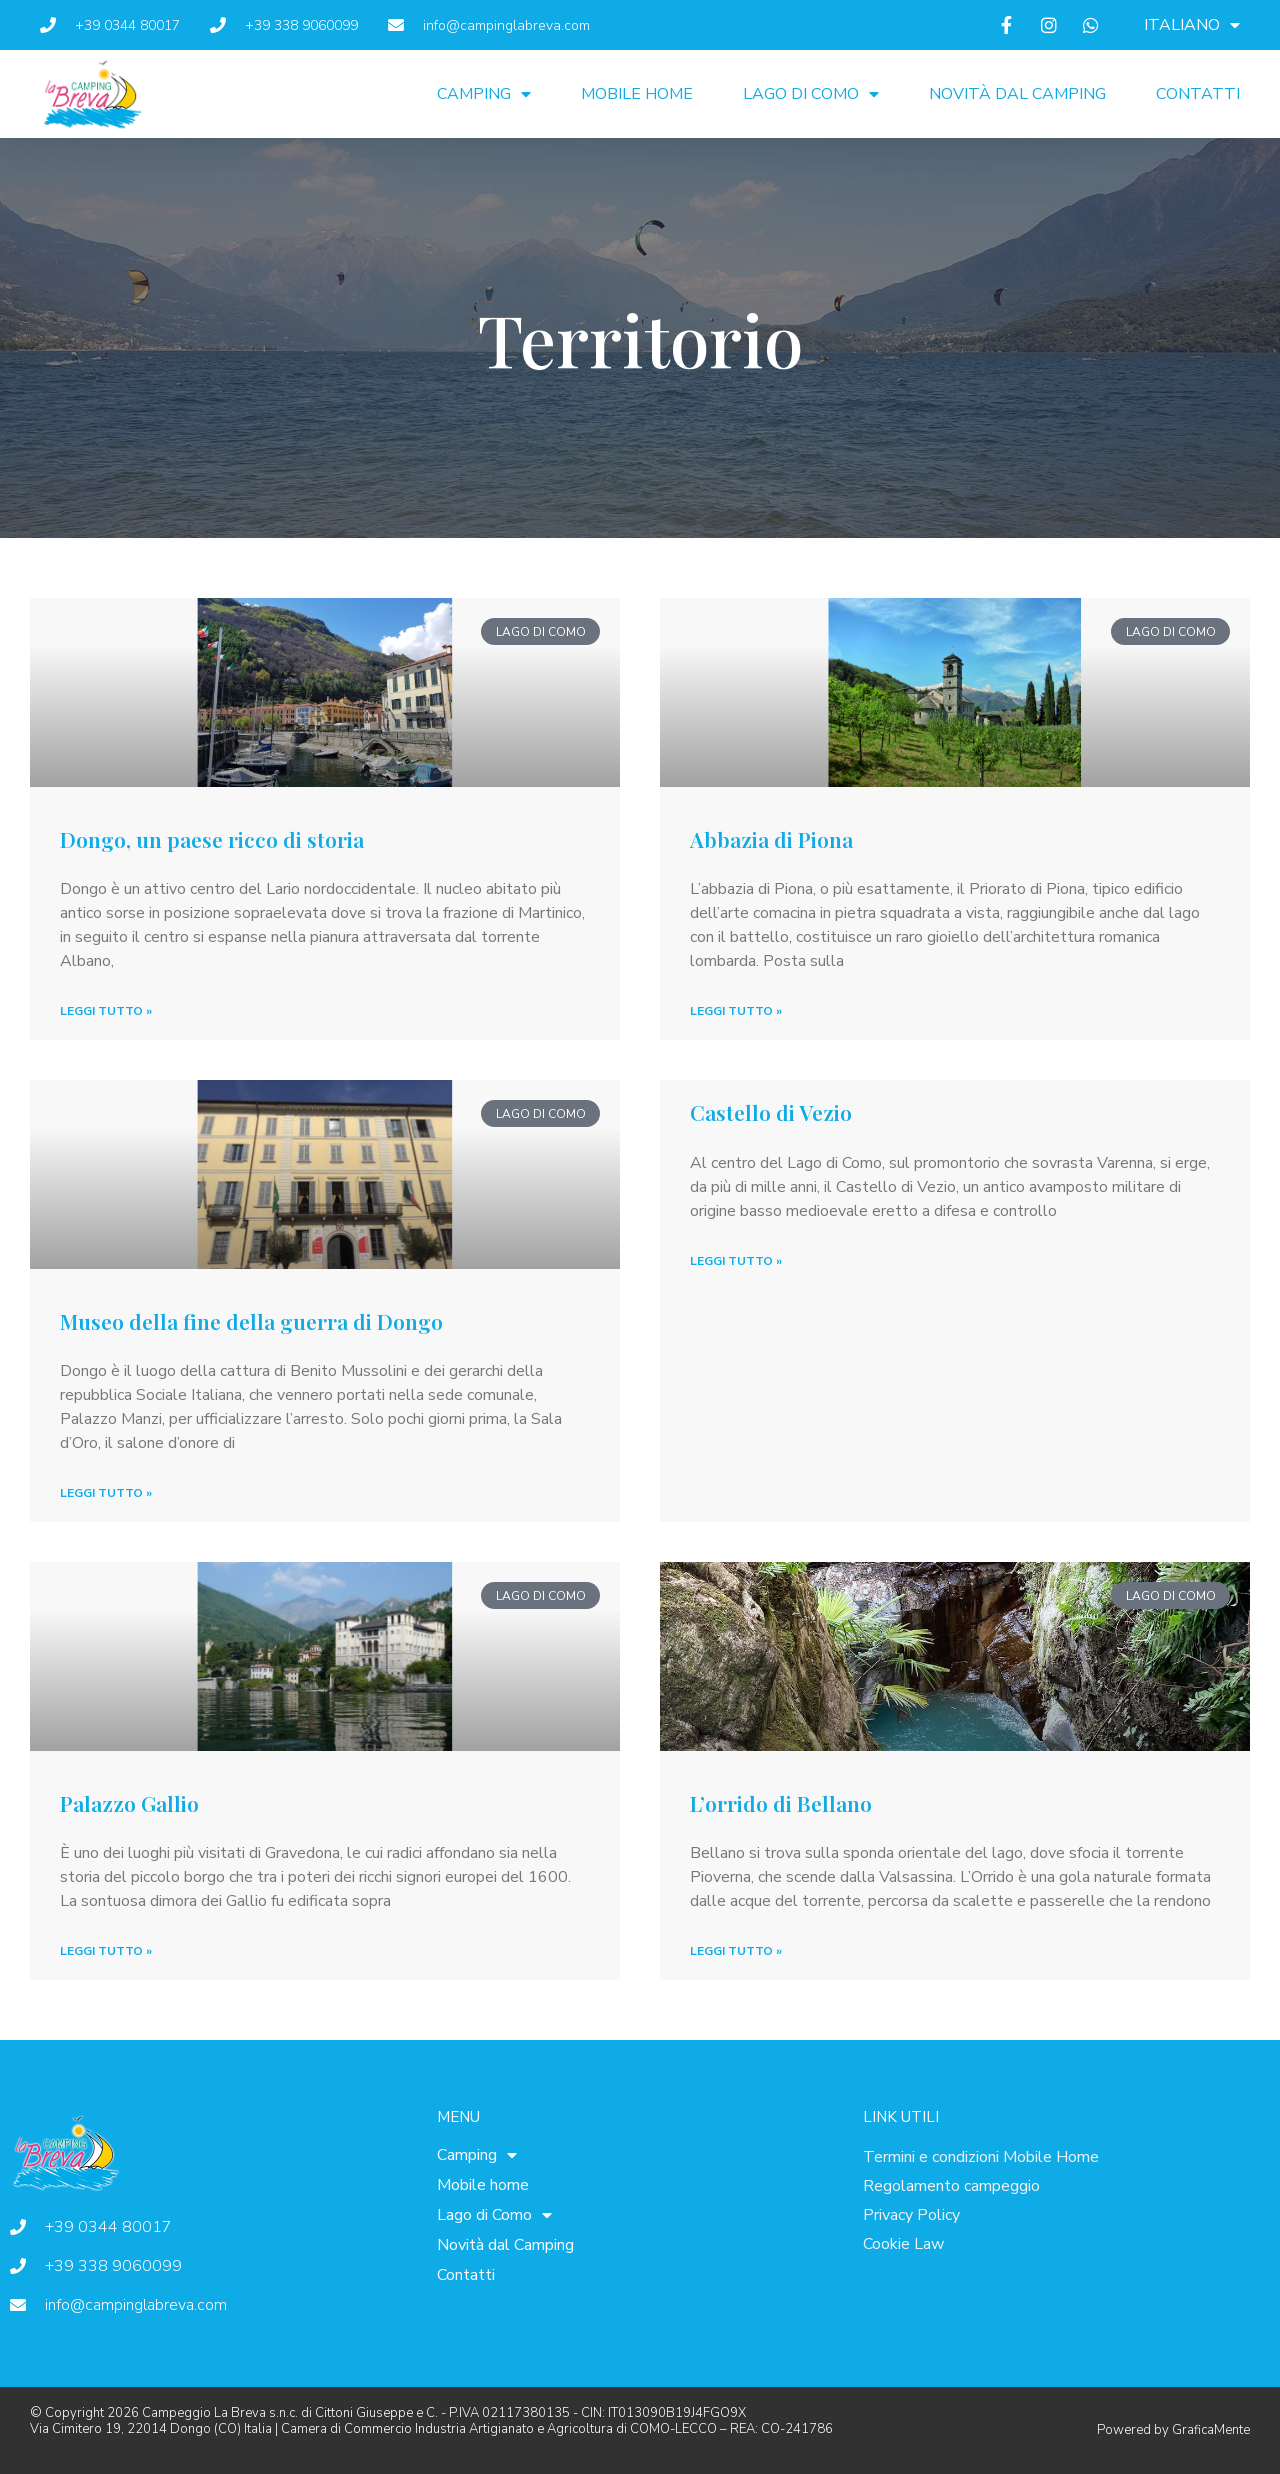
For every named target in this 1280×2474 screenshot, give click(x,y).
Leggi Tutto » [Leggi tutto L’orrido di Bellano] (736, 1951)
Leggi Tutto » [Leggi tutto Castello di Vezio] (736, 1261)
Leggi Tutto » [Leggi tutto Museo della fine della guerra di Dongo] (106, 1493)
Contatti (1198, 94)
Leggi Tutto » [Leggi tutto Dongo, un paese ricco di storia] (106, 1011)
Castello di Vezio (771, 1112)
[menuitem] (1192, 25)
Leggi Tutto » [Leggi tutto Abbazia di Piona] (736, 1011)
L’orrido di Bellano (781, 1803)
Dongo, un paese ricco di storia (212, 839)
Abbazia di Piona (771, 839)
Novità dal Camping (1017, 94)
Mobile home (637, 94)
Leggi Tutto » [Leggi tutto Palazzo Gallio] (106, 1951)
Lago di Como (811, 94)
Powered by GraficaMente (1173, 2430)
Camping (484, 94)
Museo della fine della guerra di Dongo (251, 1321)
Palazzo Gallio (129, 1803)
